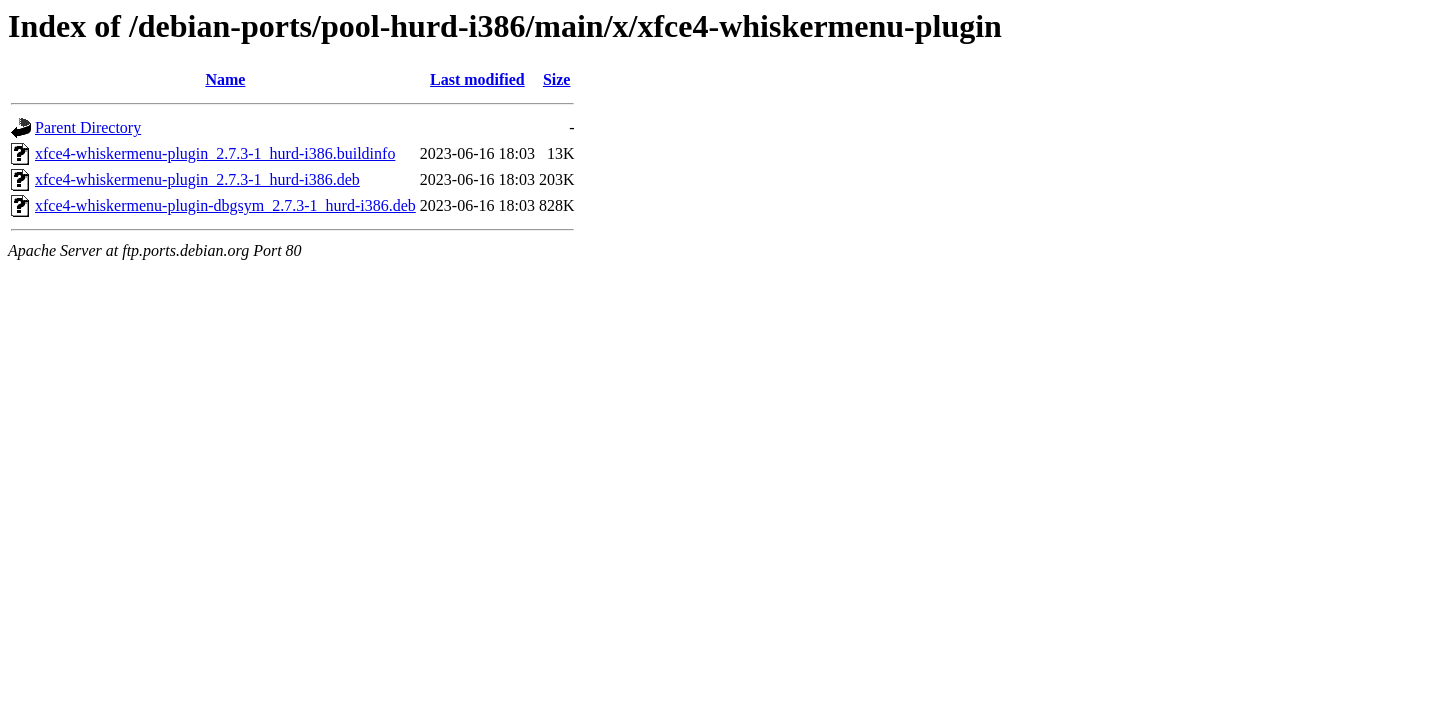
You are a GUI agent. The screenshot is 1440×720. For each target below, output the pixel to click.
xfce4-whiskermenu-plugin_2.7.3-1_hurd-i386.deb (197, 179)
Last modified (477, 79)
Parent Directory (88, 127)
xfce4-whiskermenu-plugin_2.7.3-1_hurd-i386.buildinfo (215, 153)
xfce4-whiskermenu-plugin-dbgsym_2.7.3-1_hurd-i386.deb (225, 205)
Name (225, 79)
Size (557, 79)
